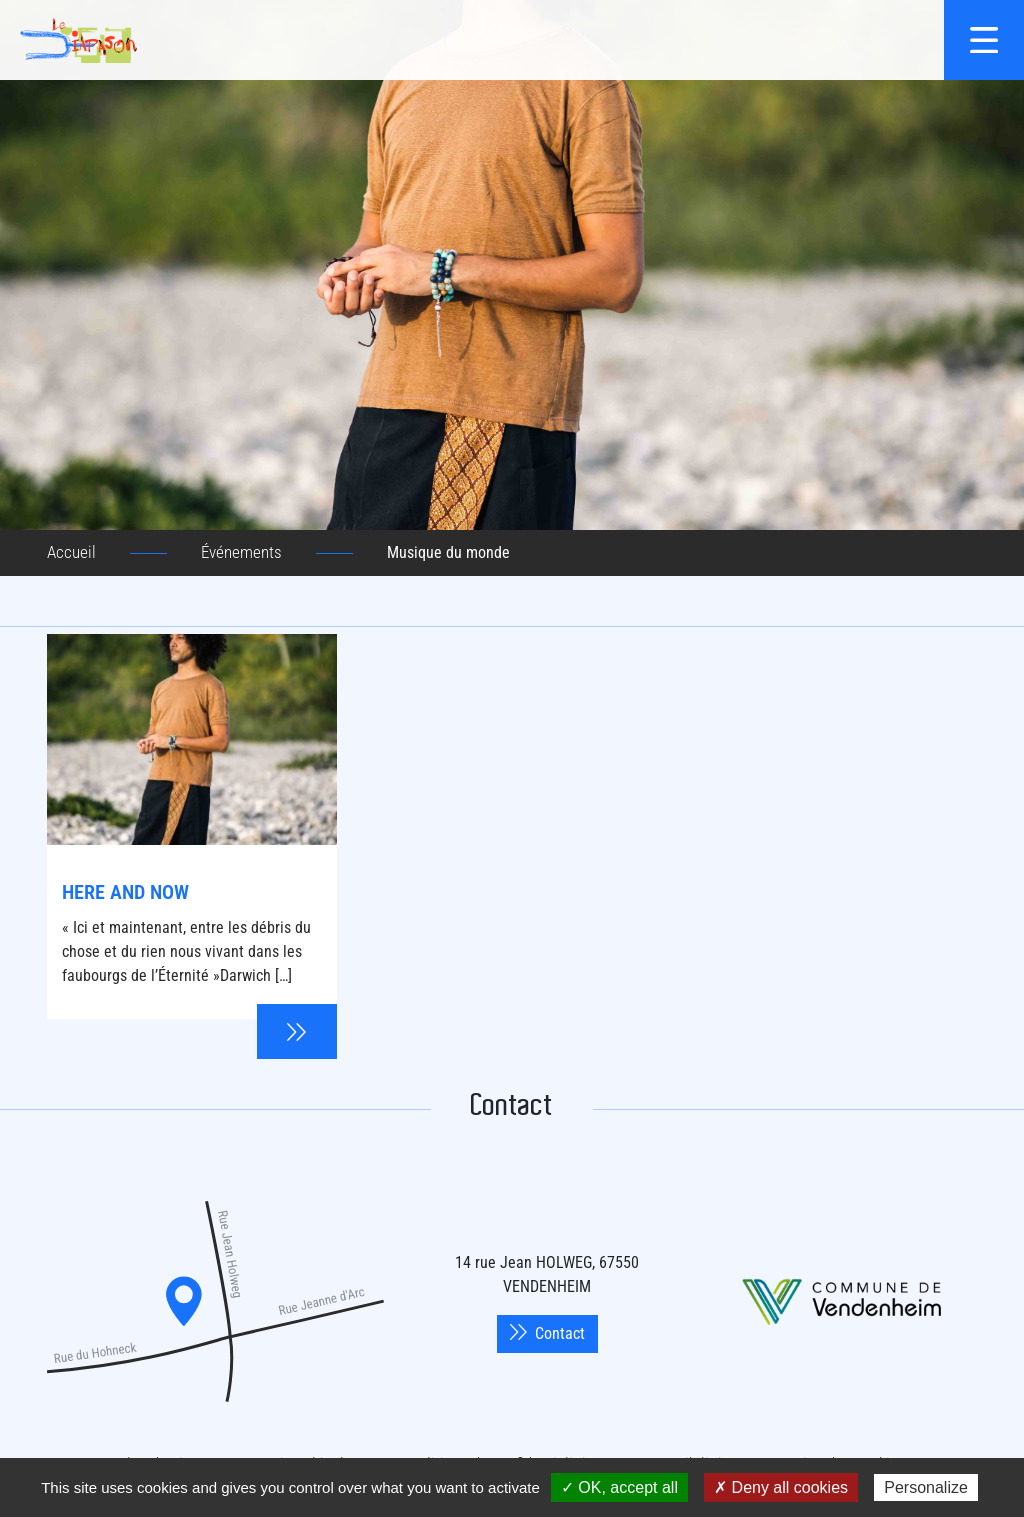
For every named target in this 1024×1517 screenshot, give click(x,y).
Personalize (926, 1487)
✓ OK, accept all (619, 1487)
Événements (241, 552)
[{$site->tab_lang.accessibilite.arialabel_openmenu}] (984, 40)
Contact (547, 1333)
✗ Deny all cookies (781, 1487)
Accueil (71, 552)
